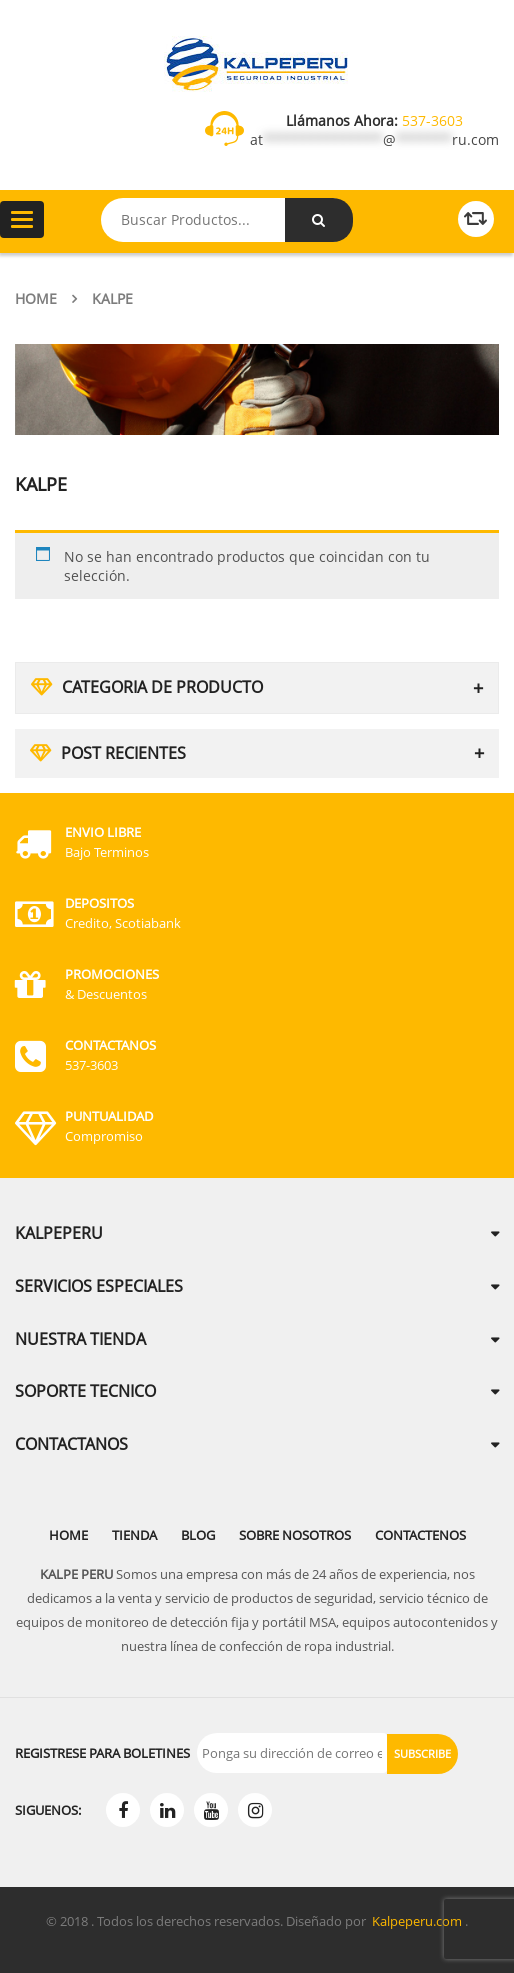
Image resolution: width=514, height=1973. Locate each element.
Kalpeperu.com (417, 1921)
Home (36, 298)
